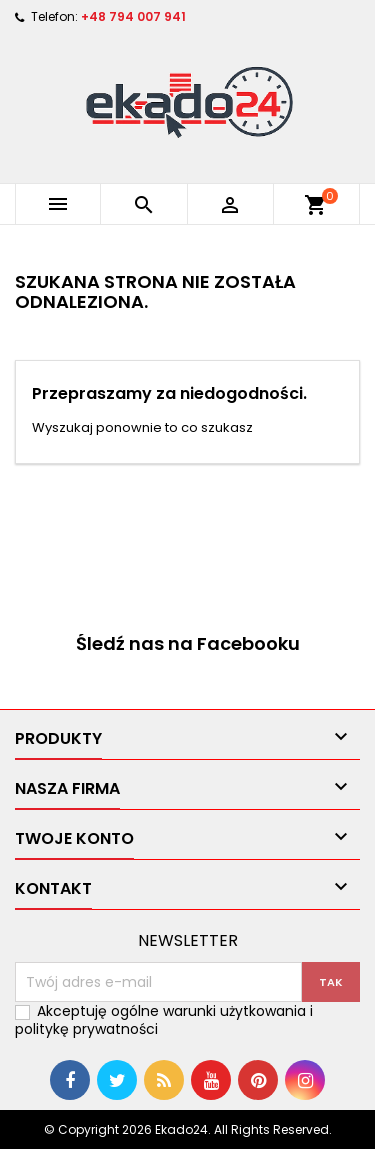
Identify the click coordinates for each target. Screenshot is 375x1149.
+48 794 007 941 (133, 16)
